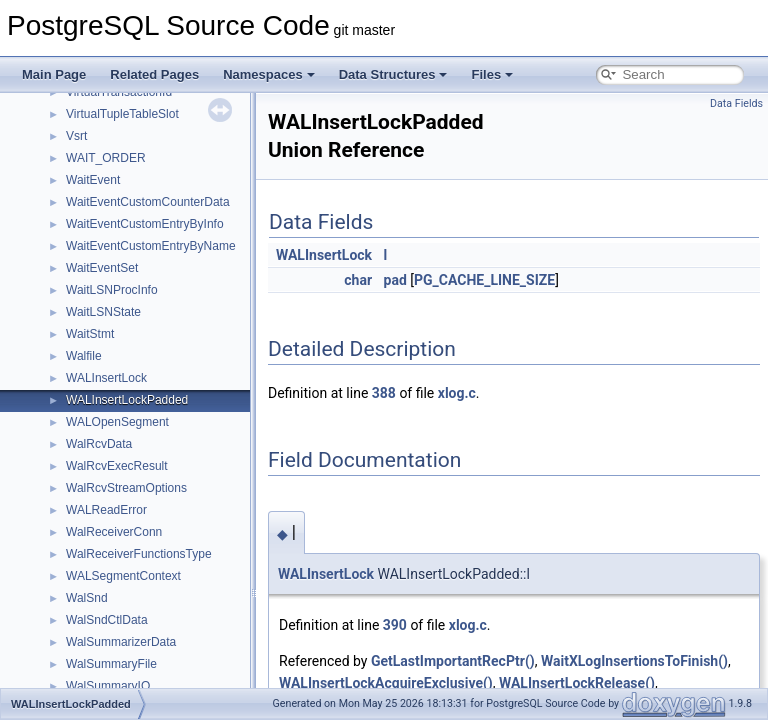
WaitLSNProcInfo (112, 290)
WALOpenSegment (117, 422)
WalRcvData (99, 444)
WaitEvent (93, 180)
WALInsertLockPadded (127, 400)
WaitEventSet (102, 268)
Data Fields (736, 103)
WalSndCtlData (107, 620)
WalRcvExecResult (117, 466)
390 (395, 625)
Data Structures (393, 74)
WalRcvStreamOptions (126, 488)
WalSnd (87, 598)
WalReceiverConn (114, 532)
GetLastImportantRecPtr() (453, 661)
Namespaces (269, 74)
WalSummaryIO (108, 686)
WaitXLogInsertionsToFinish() (634, 661)
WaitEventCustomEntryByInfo (145, 224)
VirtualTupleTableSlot (122, 114)
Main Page (54, 74)
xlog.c (457, 393)
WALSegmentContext (123, 576)
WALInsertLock (106, 378)
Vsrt (76, 136)
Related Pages (154, 74)
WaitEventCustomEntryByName (151, 246)
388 (384, 393)
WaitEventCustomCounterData (148, 202)
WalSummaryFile (111, 664)
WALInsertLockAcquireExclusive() (386, 683)
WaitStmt (90, 334)
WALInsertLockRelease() (577, 683)
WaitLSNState (103, 312)
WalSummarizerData (121, 642)
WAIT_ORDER (106, 158)
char (358, 280)
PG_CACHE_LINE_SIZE (484, 280)
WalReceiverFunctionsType (139, 554)
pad (395, 280)
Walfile (84, 356)
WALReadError (106, 510)
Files (492, 74)
